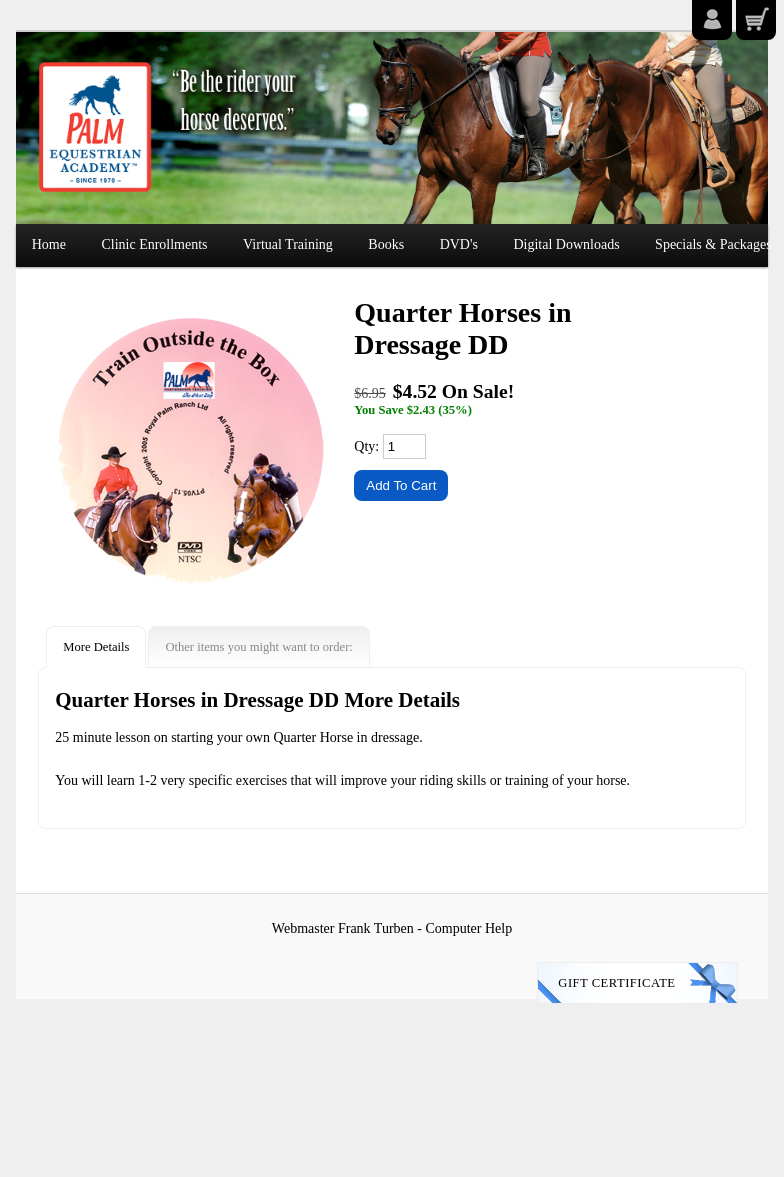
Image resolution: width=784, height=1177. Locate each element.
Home (49, 244)
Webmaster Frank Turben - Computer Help (392, 928)
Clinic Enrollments (154, 244)
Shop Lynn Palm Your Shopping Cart (756, 20)
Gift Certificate (616, 983)
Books (386, 244)
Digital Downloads (566, 244)
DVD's (459, 244)
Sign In (712, 20)
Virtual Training (288, 244)
